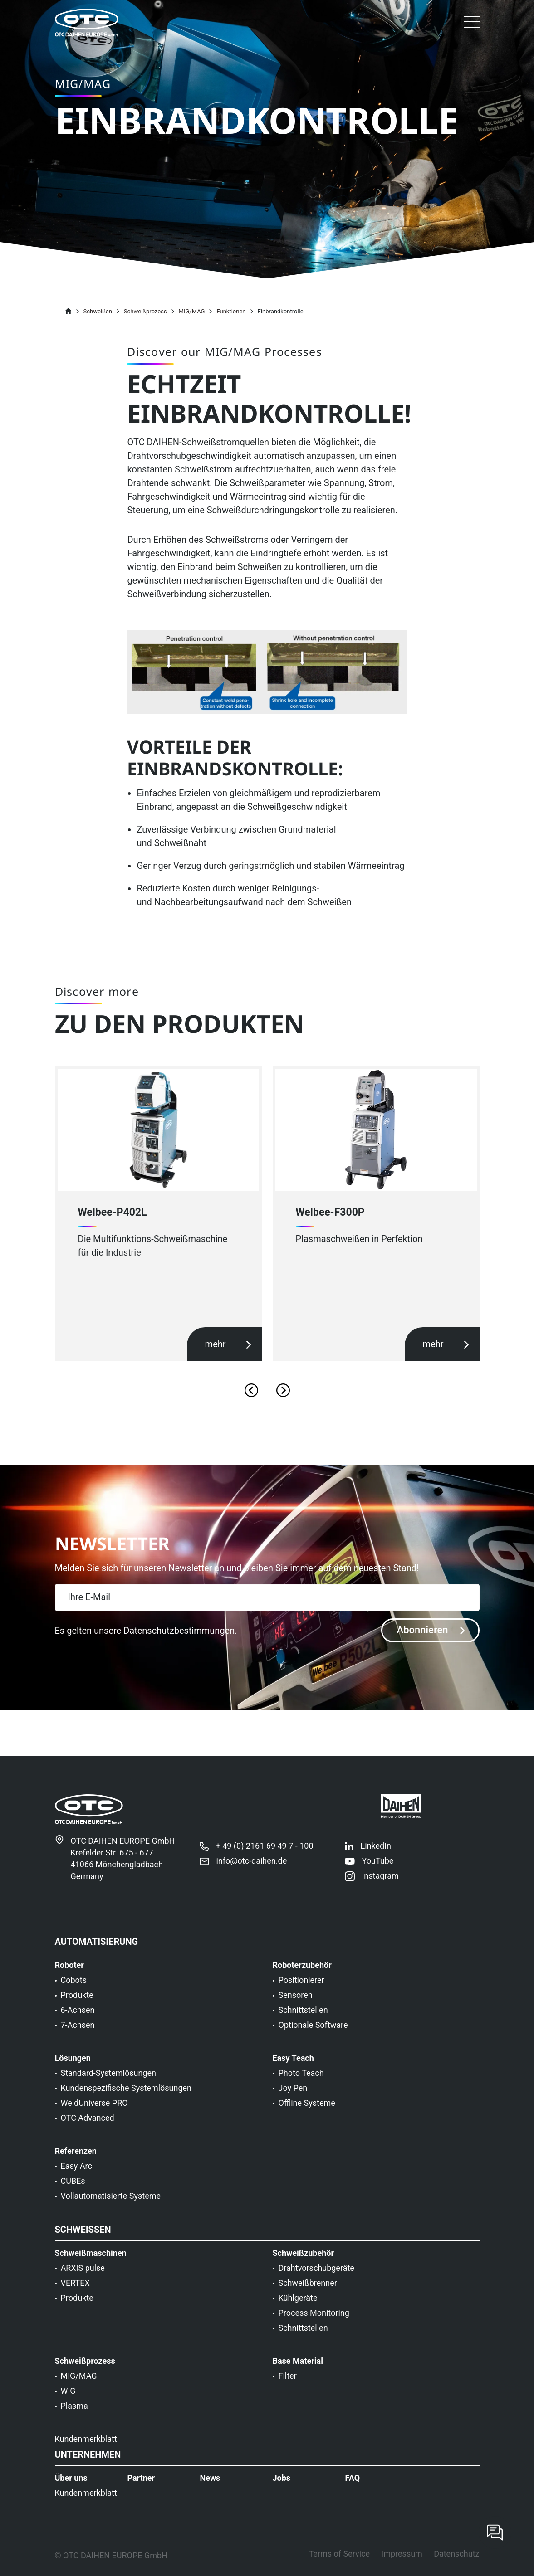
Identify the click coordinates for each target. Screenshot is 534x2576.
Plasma (74, 2415)
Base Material (298, 2370)
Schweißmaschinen (91, 2262)
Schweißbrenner (308, 2292)
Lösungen (73, 2067)
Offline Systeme (307, 2112)
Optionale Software (313, 2034)
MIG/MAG (79, 2385)
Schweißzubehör (303, 2262)
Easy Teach (293, 2067)
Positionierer (301, 1989)
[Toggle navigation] (472, 23)
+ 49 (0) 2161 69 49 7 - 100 (264, 1855)
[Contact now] (495, 2532)
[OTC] (86, 23)
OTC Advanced (87, 2127)
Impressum (401, 2563)
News (210, 2487)
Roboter (69, 1974)
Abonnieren (431, 1630)
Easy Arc (76, 2175)
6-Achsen (78, 2019)
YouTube (377, 1870)
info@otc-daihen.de (251, 1870)
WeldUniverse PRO (94, 2112)
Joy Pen (293, 2097)
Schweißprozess (85, 2370)
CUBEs (73, 2190)
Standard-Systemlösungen (108, 2082)
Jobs (281, 2487)
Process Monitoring (314, 2322)
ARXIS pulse (83, 2277)
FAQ (352, 2487)
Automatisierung (96, 1951)
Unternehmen (88, 2464)
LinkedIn (375, 1855)
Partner (141, 2487)
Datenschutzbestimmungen (179, 1630)
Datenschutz (456, 2563)
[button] (472, 22)
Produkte (77, 2004)
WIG (68, 2400)
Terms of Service (339, 2563)
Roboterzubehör (302, 1974)
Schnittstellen (303, 2019)
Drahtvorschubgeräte (316, 2277)
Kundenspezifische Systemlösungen (126, 2097)
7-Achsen (78, 2034)
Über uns (71, 2487)
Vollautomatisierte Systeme (111, 2205)
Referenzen (76, 2160)
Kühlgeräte (298, 2307)
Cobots (74, 1989)
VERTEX (75, 2292)
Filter (288, 2385)
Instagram (380, 1885)
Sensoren (296, 2004)
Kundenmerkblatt (86, 2448)
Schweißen (83, 2239)
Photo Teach (301, 2082)
